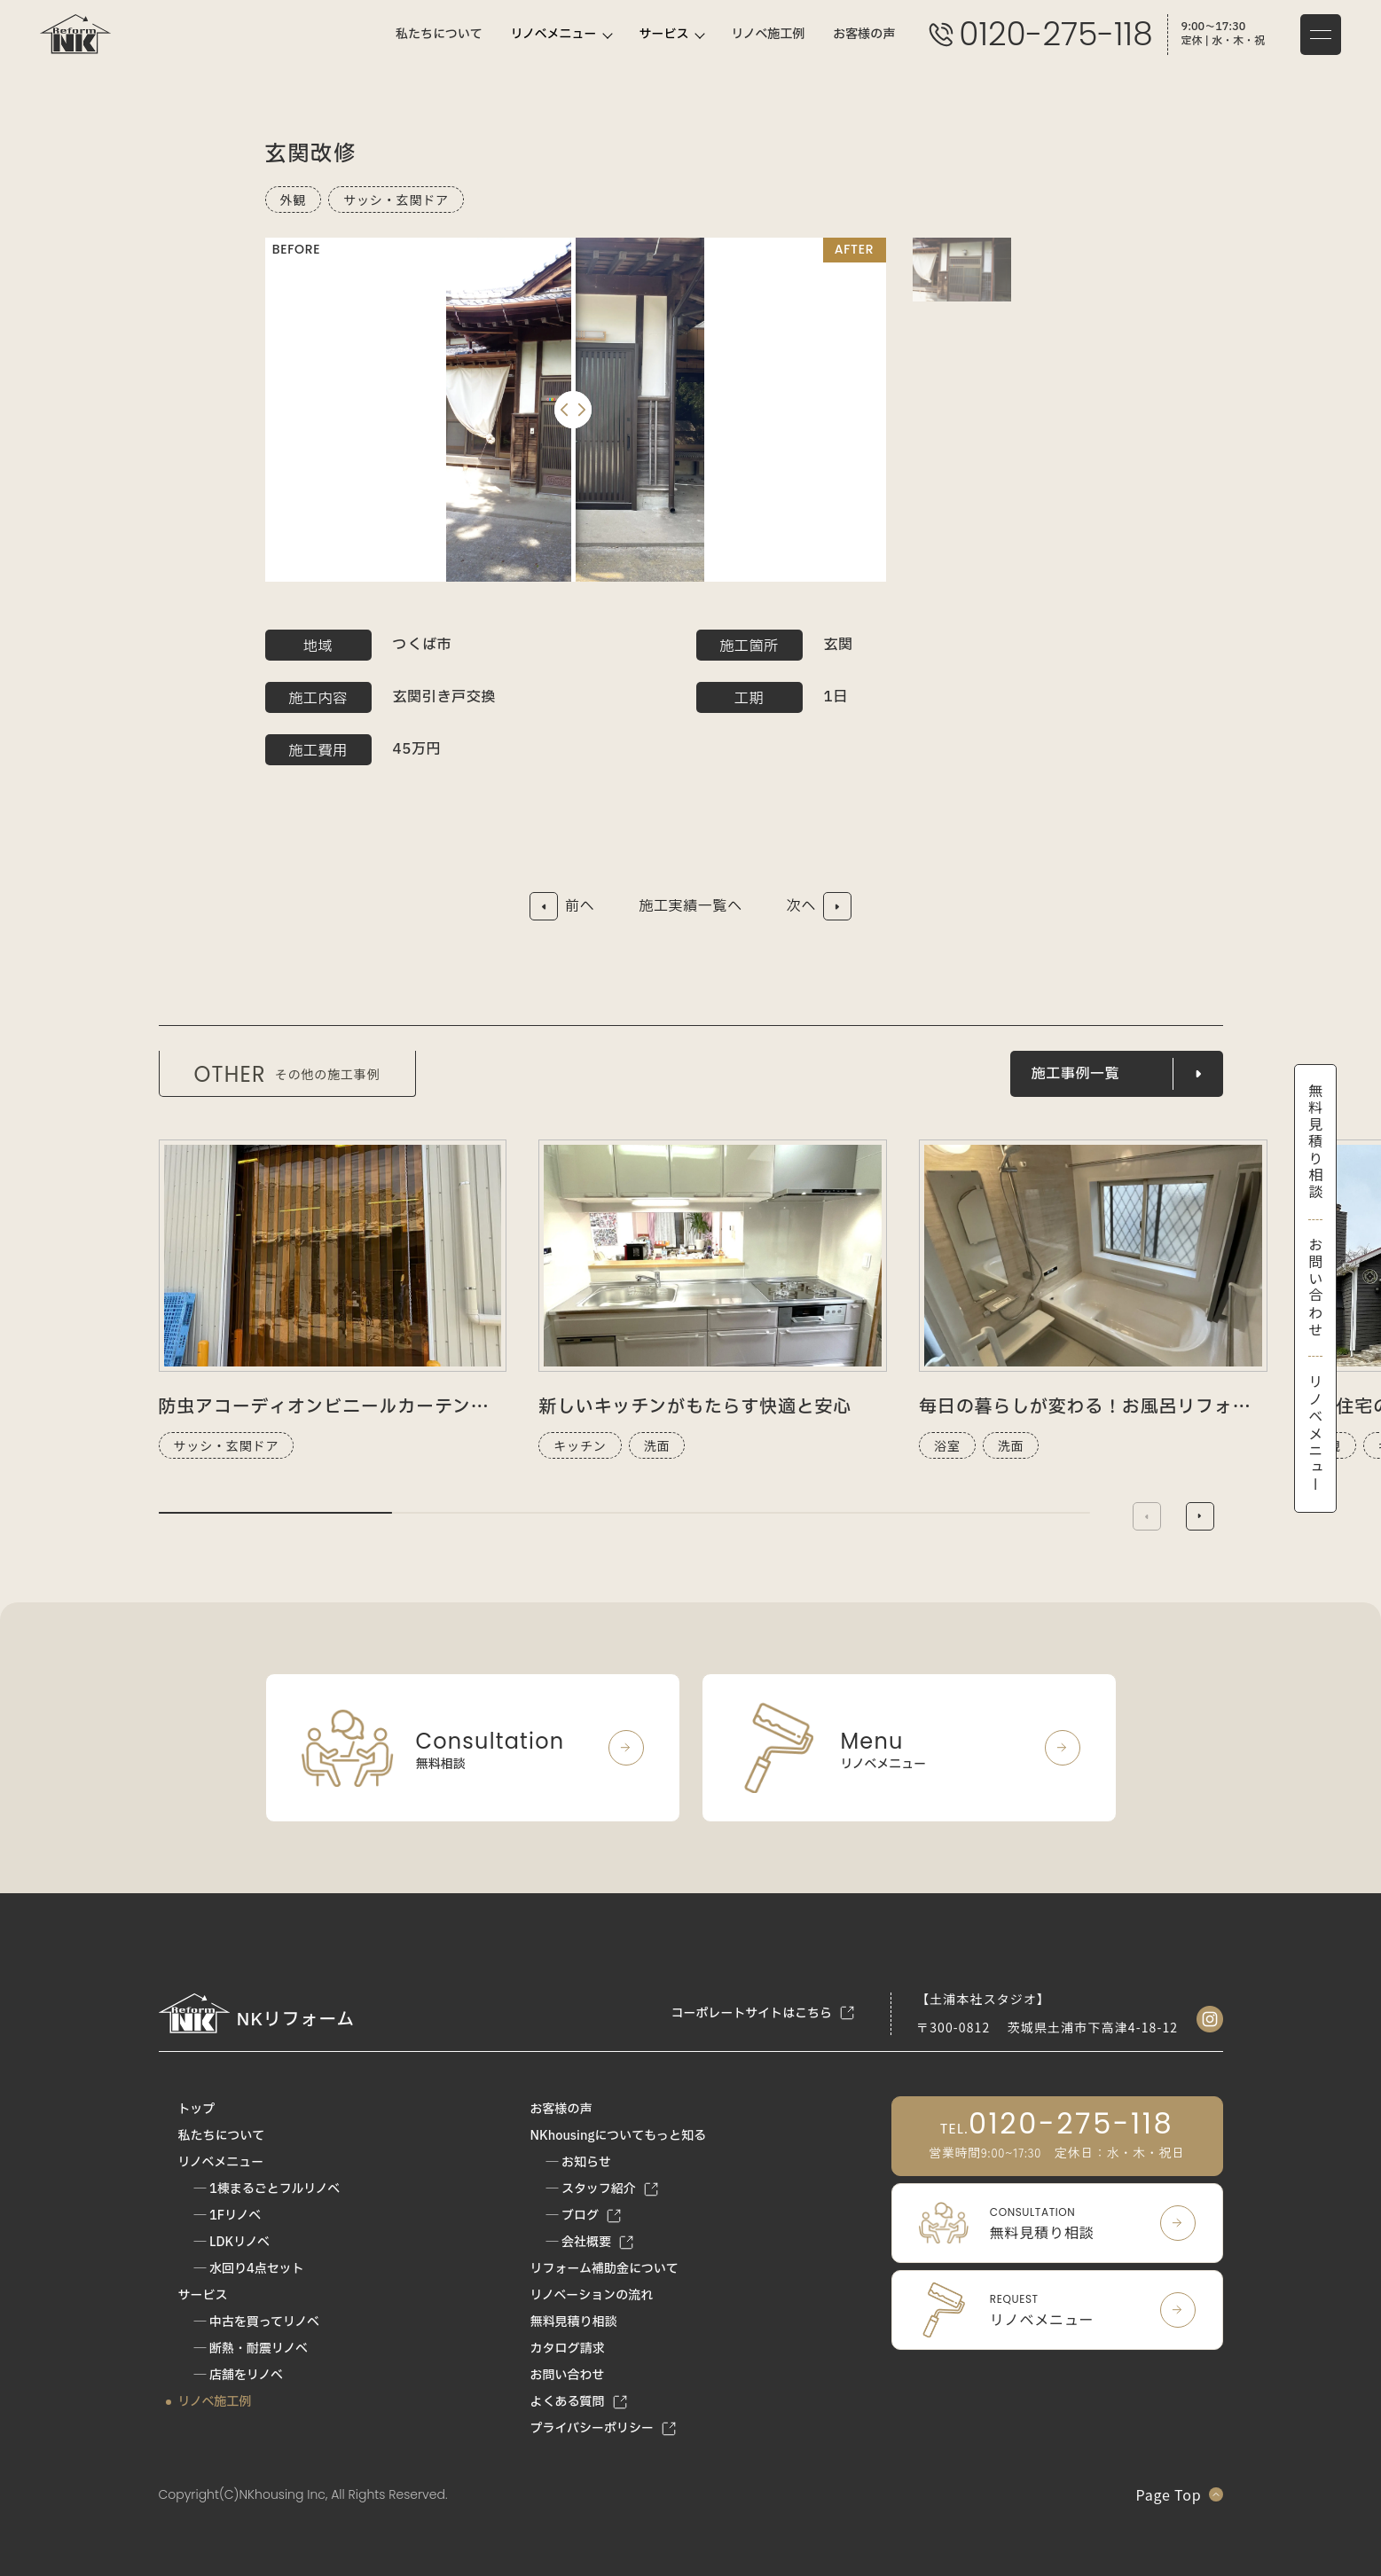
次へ (801, 906)
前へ (579, 906)
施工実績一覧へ (690, 906)
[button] (1200, 1516)
